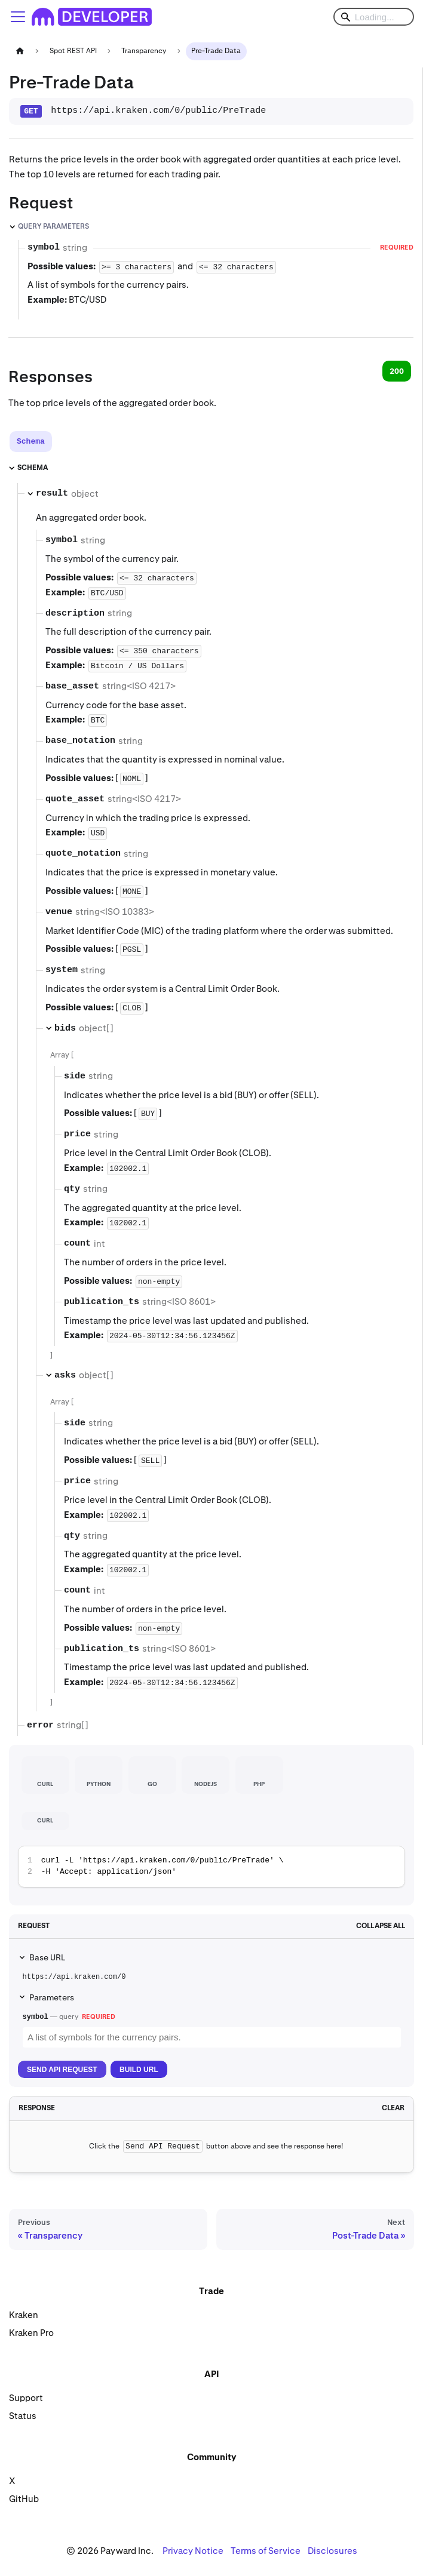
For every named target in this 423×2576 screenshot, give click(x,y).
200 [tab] (397, 371)
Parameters (51, 1997)
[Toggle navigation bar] (18, 17)
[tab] (31, 441)
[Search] (373, 17)
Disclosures (332, 2550)
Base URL (47, 1957)
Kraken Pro (31, 2332)
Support (26, 2397)
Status (22, 2415)
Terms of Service (266, 2550)
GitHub (24, 2498)
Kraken (23, 2314)
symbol (35, 2017)
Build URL (138, 2069)
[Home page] (19, 51)
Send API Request (62, 2069)
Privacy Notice (193, 2550)
